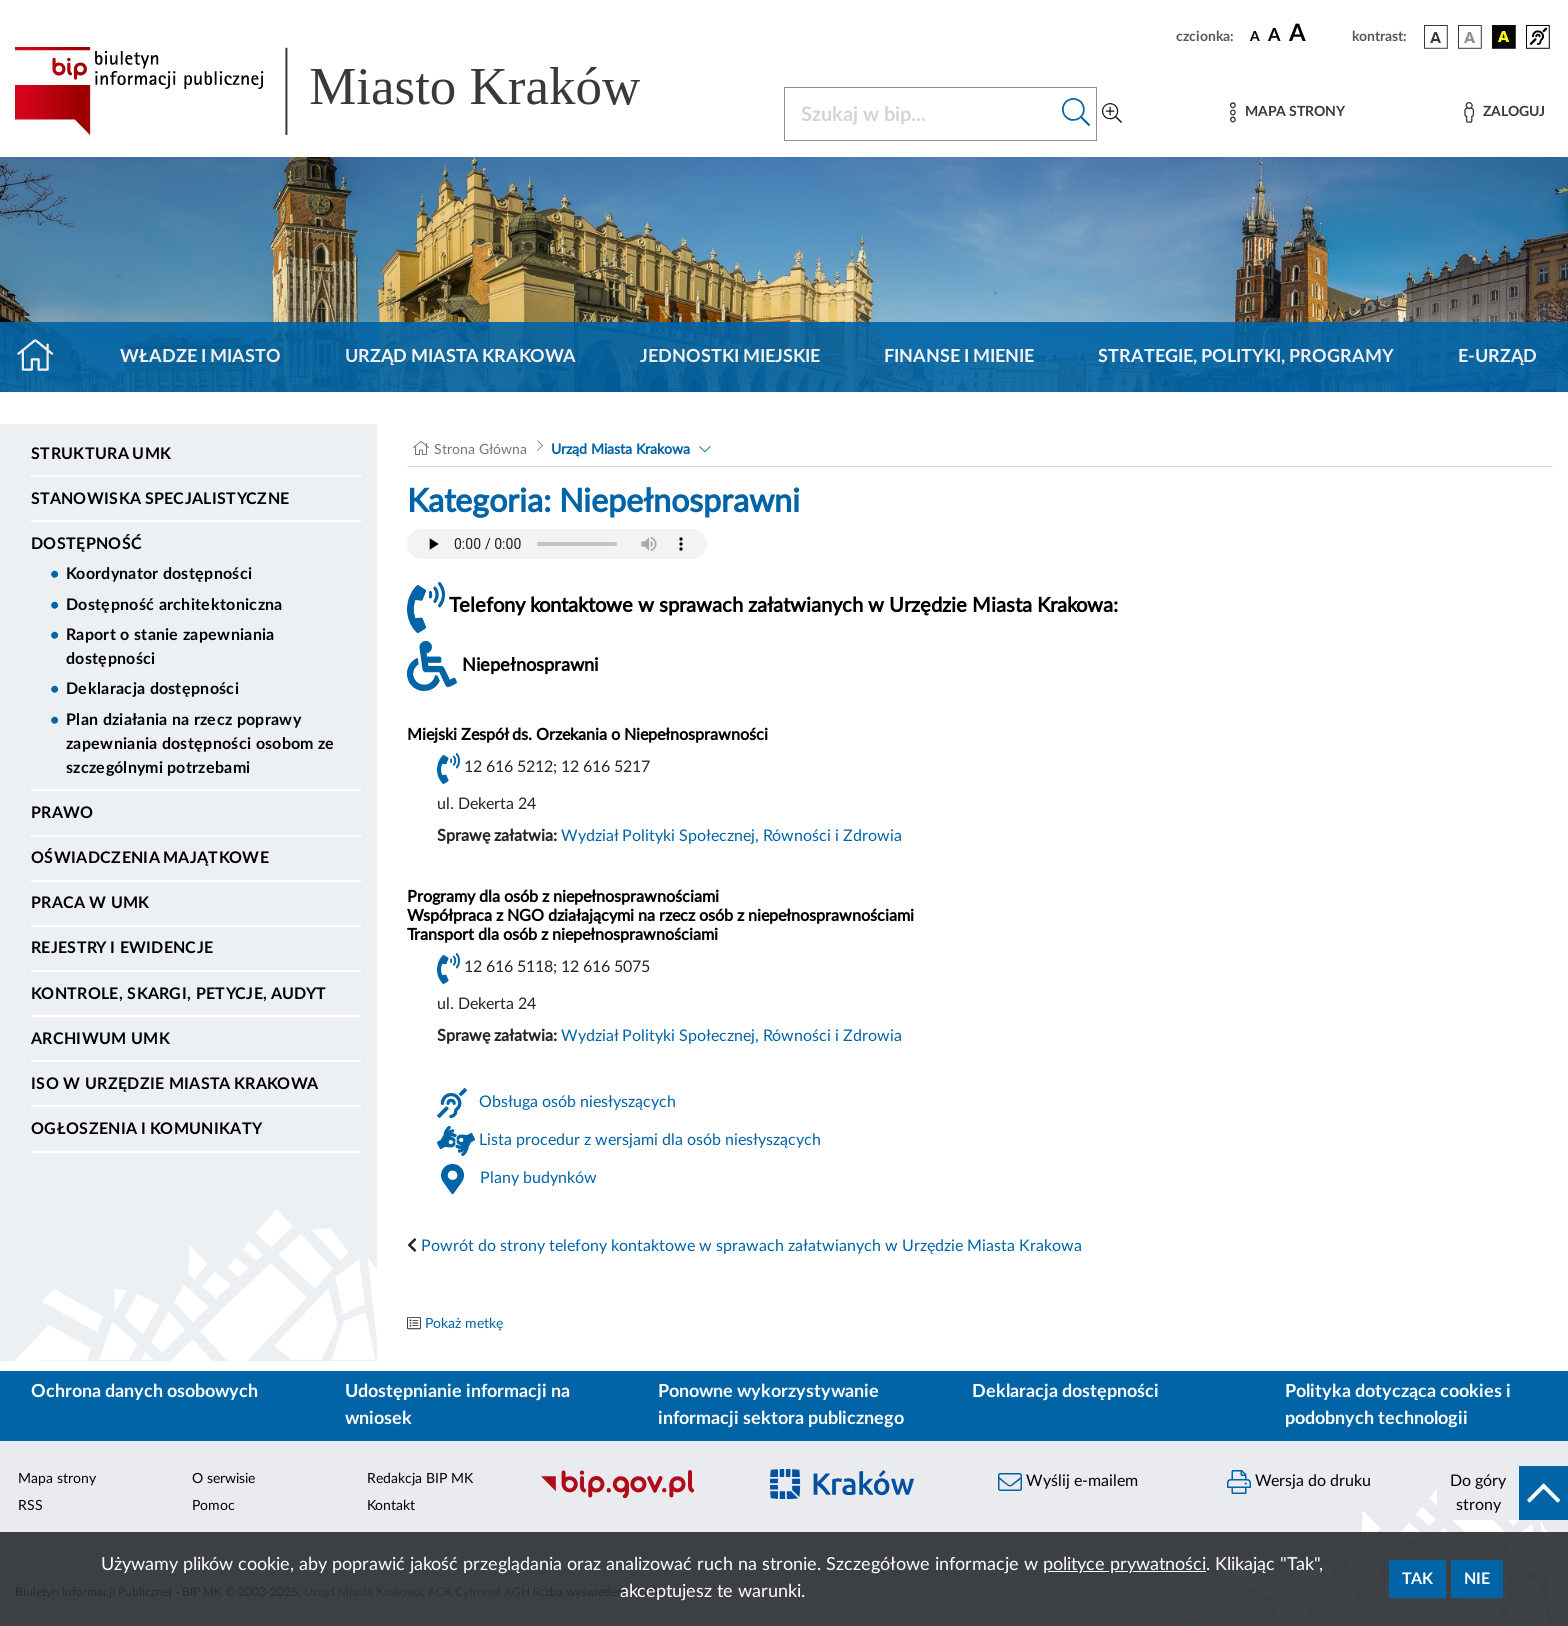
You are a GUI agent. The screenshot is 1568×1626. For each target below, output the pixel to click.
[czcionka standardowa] (1255, 36)
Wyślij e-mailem (1068, 1482)
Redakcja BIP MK (420, 1479)
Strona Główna (480, 450)
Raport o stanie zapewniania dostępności (170, 647)
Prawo (62, 813)
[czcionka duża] (1317, 34)
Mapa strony (57, 1479)
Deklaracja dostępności (152, 689)
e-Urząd (1497, 357)
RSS (30, 1506)
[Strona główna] (43, 357)
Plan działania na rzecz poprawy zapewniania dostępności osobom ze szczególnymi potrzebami (200, 744)
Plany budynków (538, 1178)
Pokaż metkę (464, 1324)
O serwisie (223, 1479)
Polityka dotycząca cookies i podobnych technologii (1398, 1405)
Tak (1417, 1579)
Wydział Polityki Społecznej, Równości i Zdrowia (731, 836)
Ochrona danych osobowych (144, 1392)
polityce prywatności (1124, 1565)
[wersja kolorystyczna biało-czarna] (1470, 37)
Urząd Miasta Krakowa (460, 357)
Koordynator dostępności (159, 574)
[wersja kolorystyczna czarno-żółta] (1504, 37)
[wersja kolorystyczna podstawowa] (1436, 37)
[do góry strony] (1502, 1493)
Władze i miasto (200, 357)
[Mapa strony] (1287, 112)
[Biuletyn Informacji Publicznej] (637, 1496)
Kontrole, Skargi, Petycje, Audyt (178, 994)
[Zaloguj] (1504, 112)
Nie (1477, 1579)
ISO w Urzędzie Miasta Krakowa (174, 1084)
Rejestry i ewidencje (122, 948)
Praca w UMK (90, 903)
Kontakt (391, 1506)
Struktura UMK (101, 454)
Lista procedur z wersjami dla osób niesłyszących (650, 1140)
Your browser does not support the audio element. (557, 544)
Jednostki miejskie (730, 357)
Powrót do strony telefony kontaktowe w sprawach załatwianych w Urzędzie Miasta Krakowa (751, 1246)
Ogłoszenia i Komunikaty (146, 1129)
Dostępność (86, 544)
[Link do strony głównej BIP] (356, 91)
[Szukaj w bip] (1076, 114)
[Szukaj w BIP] (920, 114)
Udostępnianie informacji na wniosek (457, 1405)
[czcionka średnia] (1274, 36)
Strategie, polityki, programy (1246, 357)
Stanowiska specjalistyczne (160, 499)
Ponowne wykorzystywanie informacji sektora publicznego (781, 1405)
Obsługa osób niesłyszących (577, 1102)
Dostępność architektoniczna (174, 605)
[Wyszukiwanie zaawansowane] (1112, 114)
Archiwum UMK (100, 1039)
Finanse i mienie (959, 357)
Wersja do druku (1299, 1482)
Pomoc (213, 1506)
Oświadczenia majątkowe (150, 858)
